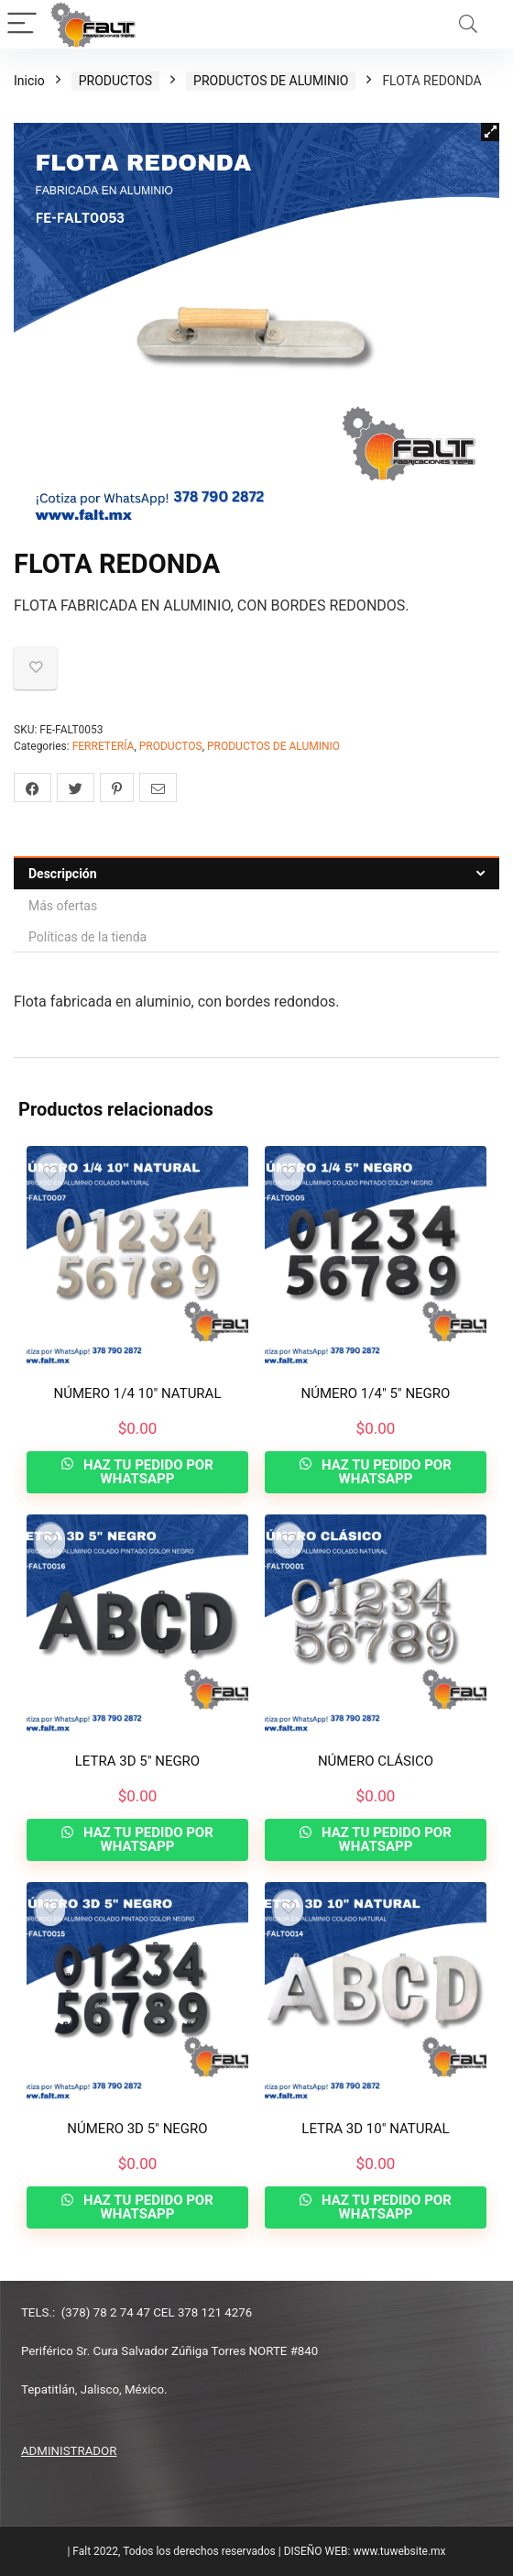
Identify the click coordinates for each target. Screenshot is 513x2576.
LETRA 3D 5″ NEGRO (137, 1761)
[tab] (256, 873)
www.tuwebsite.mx (399, 2551)
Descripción (62, 873)
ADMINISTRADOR (69, 2451)
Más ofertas (62, 905)
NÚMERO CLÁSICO (375, 1761)
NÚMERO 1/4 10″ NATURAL (138, 1393)
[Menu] (22, 24)
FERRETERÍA (103, 746)
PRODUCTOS (115, 80)
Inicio (29, 80)
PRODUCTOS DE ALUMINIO (270, 80)
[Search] (468, 24)
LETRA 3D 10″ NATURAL (375, 2128)
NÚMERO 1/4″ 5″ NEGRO (376, 1393)
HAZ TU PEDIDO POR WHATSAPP (146, 1472)
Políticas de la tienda (87, 937)
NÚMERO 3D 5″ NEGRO (137, 2128)
